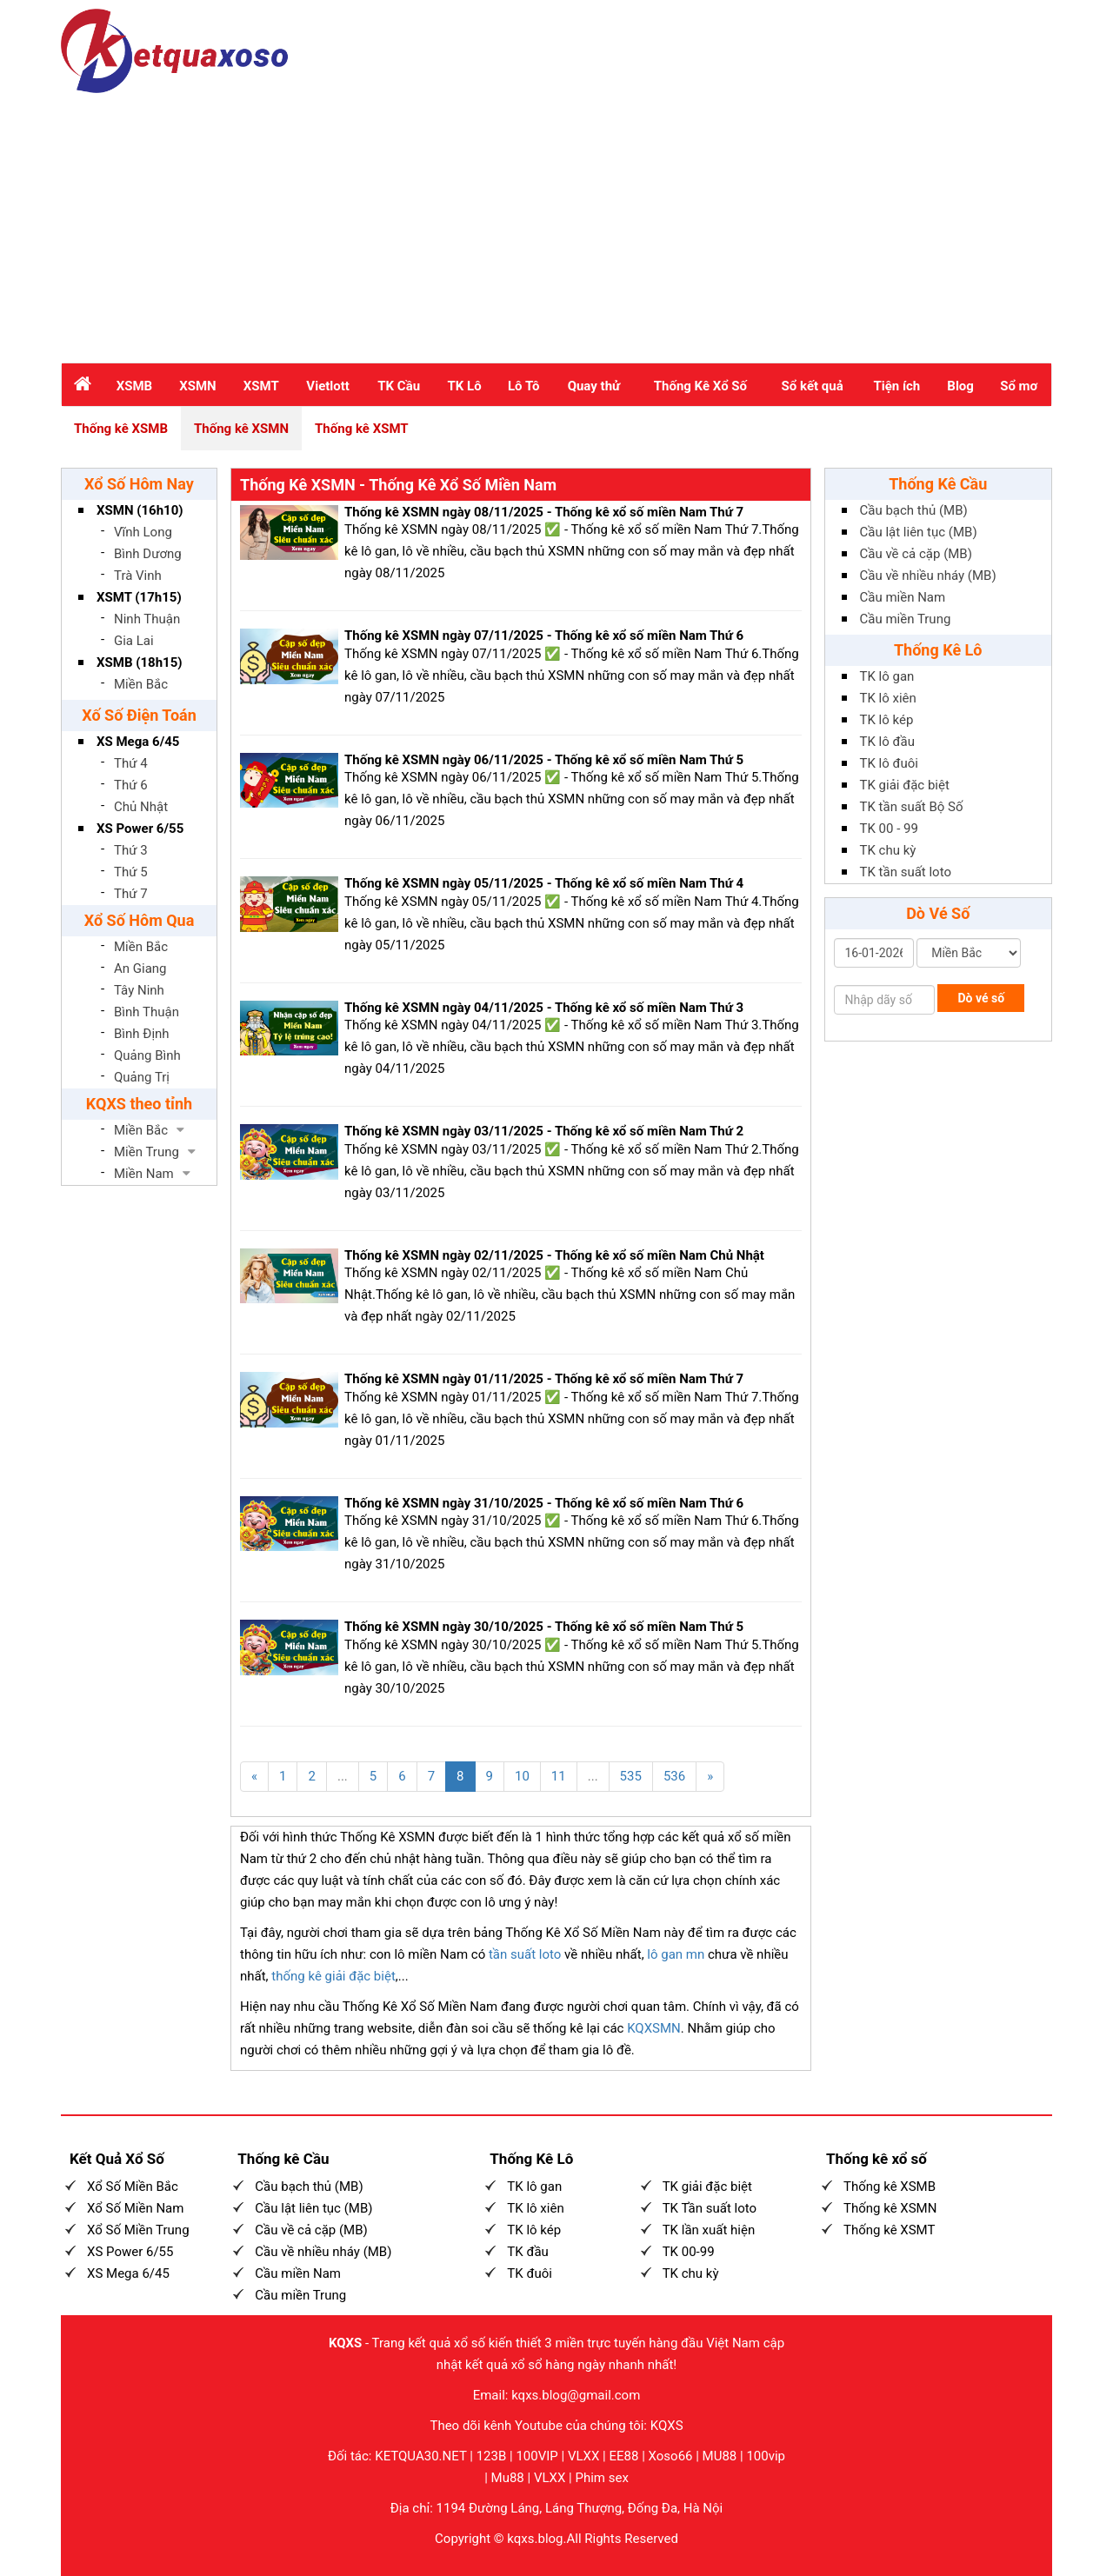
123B (492, 2456)
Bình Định (142, 1034)
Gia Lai (134, 641)
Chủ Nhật (141, 807)
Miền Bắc (141, 684)
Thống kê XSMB (121, 428)
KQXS (345, 2343)
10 (522, 1776)
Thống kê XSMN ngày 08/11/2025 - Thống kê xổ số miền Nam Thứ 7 (543, 512)
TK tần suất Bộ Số (911, 807)
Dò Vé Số (938, 913)
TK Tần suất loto (709, 2208)
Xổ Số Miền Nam (135, 2208)
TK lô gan (887, 676)
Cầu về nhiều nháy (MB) (928, 575)
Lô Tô (523, 386)
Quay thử (594, 386)
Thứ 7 (131, 894)
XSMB (134, 386)
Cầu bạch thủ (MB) (914, 510)
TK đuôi (529, 2273)
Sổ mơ (1018, 386)
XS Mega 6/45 (138, 741)
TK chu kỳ (888, 850)
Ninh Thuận (147, 619)
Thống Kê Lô (938, 650)
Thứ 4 (131, 763)
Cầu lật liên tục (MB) (918, 532)
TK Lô (465, 386)
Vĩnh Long (143, 532)
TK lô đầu (887, 741)
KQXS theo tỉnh (139, 1104)
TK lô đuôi (889, 763)
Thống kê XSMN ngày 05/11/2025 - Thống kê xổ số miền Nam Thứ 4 (543, 883)
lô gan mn (675, 1954)
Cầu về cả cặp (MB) (916, 554)
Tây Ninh (139, 990)
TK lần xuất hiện (709, 2230)
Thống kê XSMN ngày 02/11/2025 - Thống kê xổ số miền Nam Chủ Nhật (554, 1255)
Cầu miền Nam (903, 597)
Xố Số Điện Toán (139, 715)
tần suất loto (525, 1954)
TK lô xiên (888, 698)
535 (631, 1776)
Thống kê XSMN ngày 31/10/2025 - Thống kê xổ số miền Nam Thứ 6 (543, 1503)
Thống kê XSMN (241, 428)
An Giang (140, 968)
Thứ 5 (131, 872)
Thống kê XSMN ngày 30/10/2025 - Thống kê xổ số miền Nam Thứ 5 (543, 1626)
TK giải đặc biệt (905, 785)
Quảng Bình (147, 1055)
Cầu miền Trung (905, 619)
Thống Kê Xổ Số (700, 386)
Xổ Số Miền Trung (138, 2230)
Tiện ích (896, 386)
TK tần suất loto (905, 872)
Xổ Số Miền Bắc (132, 2186)
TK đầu (527, 2252)
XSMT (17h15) (139, 597)
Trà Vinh (138, 575)
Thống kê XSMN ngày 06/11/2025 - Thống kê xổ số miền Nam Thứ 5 (543, 760)
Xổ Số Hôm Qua (139, 920)
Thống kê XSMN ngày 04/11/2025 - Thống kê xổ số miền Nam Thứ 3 (543, 1007)
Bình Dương (148, 554)
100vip (765, 2456)
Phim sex (601, 2478)
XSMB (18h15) (140, 662)
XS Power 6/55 (140, 828)
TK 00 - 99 (889, 828)
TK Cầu (398, 386)
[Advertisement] (556, 223)
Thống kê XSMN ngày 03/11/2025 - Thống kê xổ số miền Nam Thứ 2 (543, 1131)
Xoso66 (671, 2456)
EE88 (624, 2456)
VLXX (583, 2456)
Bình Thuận (146, 1012)
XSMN (197, 386)
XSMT (261, 386)
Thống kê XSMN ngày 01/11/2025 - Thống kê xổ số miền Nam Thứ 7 (543, 1379)
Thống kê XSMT (362, 428)
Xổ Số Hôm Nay (139, 484)
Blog (960, 386)
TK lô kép (887, 720)
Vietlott (328, 386)
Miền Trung (146, 1152)
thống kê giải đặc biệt (333, 1976)
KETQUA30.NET (420, 2456)
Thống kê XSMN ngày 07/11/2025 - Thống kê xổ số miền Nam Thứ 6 (543, 635)
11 (558, 1776)
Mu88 (507, 2478)
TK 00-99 (689, 2252)
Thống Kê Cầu (938, 484)
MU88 (720, 2456)
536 (674, 1776)
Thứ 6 (131, 785)
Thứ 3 (131, 850)
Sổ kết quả (812, 386)
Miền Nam (144, 1173)
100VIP (536, 2456)
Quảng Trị (142, 1077)
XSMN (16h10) (140, 510)
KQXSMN (654, 2028)
